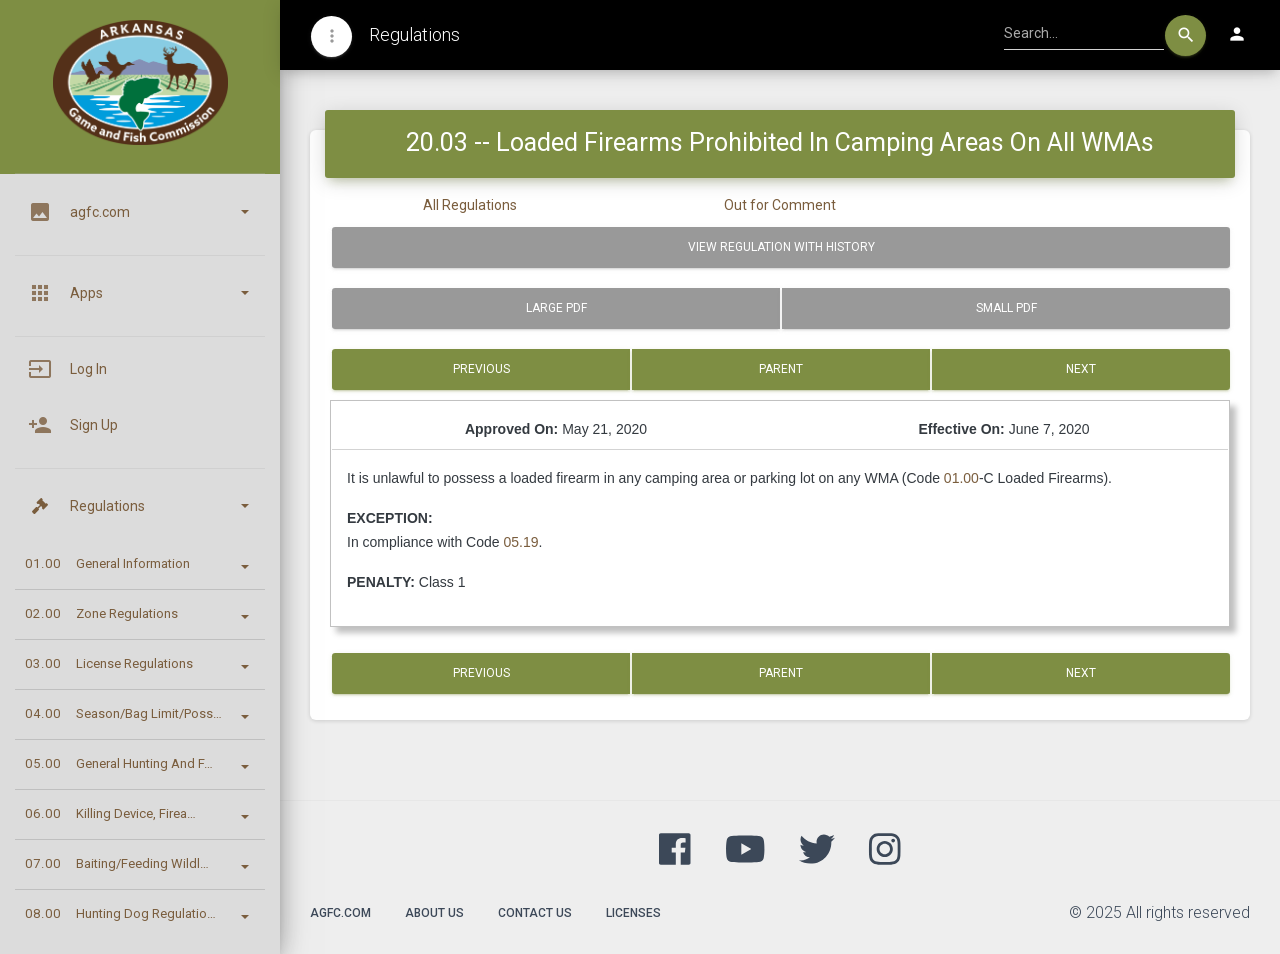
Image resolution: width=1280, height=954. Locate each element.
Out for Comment (780, 205)
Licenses (633, 913)
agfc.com (340, 913)
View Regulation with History (781, 247)
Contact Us (535, 913)
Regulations (414, 34)
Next (1081, 369)
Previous (481, 369)
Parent (781, 369)
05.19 (520, 542)
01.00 (961, 478)
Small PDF (1006, 308)
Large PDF (556, 308)
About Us (434, 913)
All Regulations (470, 205)
